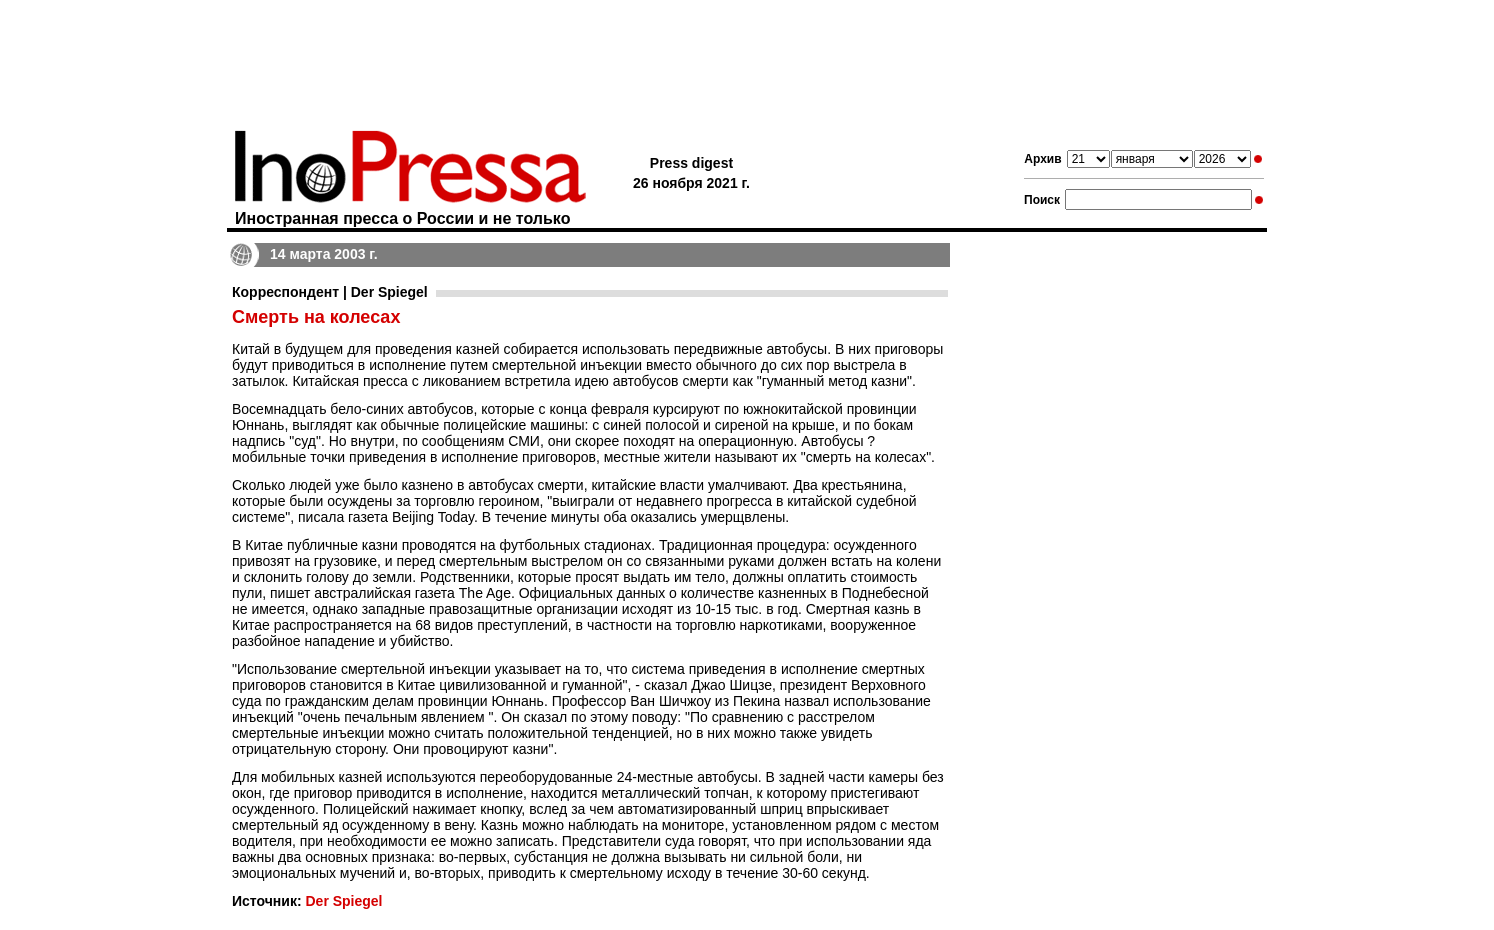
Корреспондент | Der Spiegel (330, 292)
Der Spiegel (343, 901)
